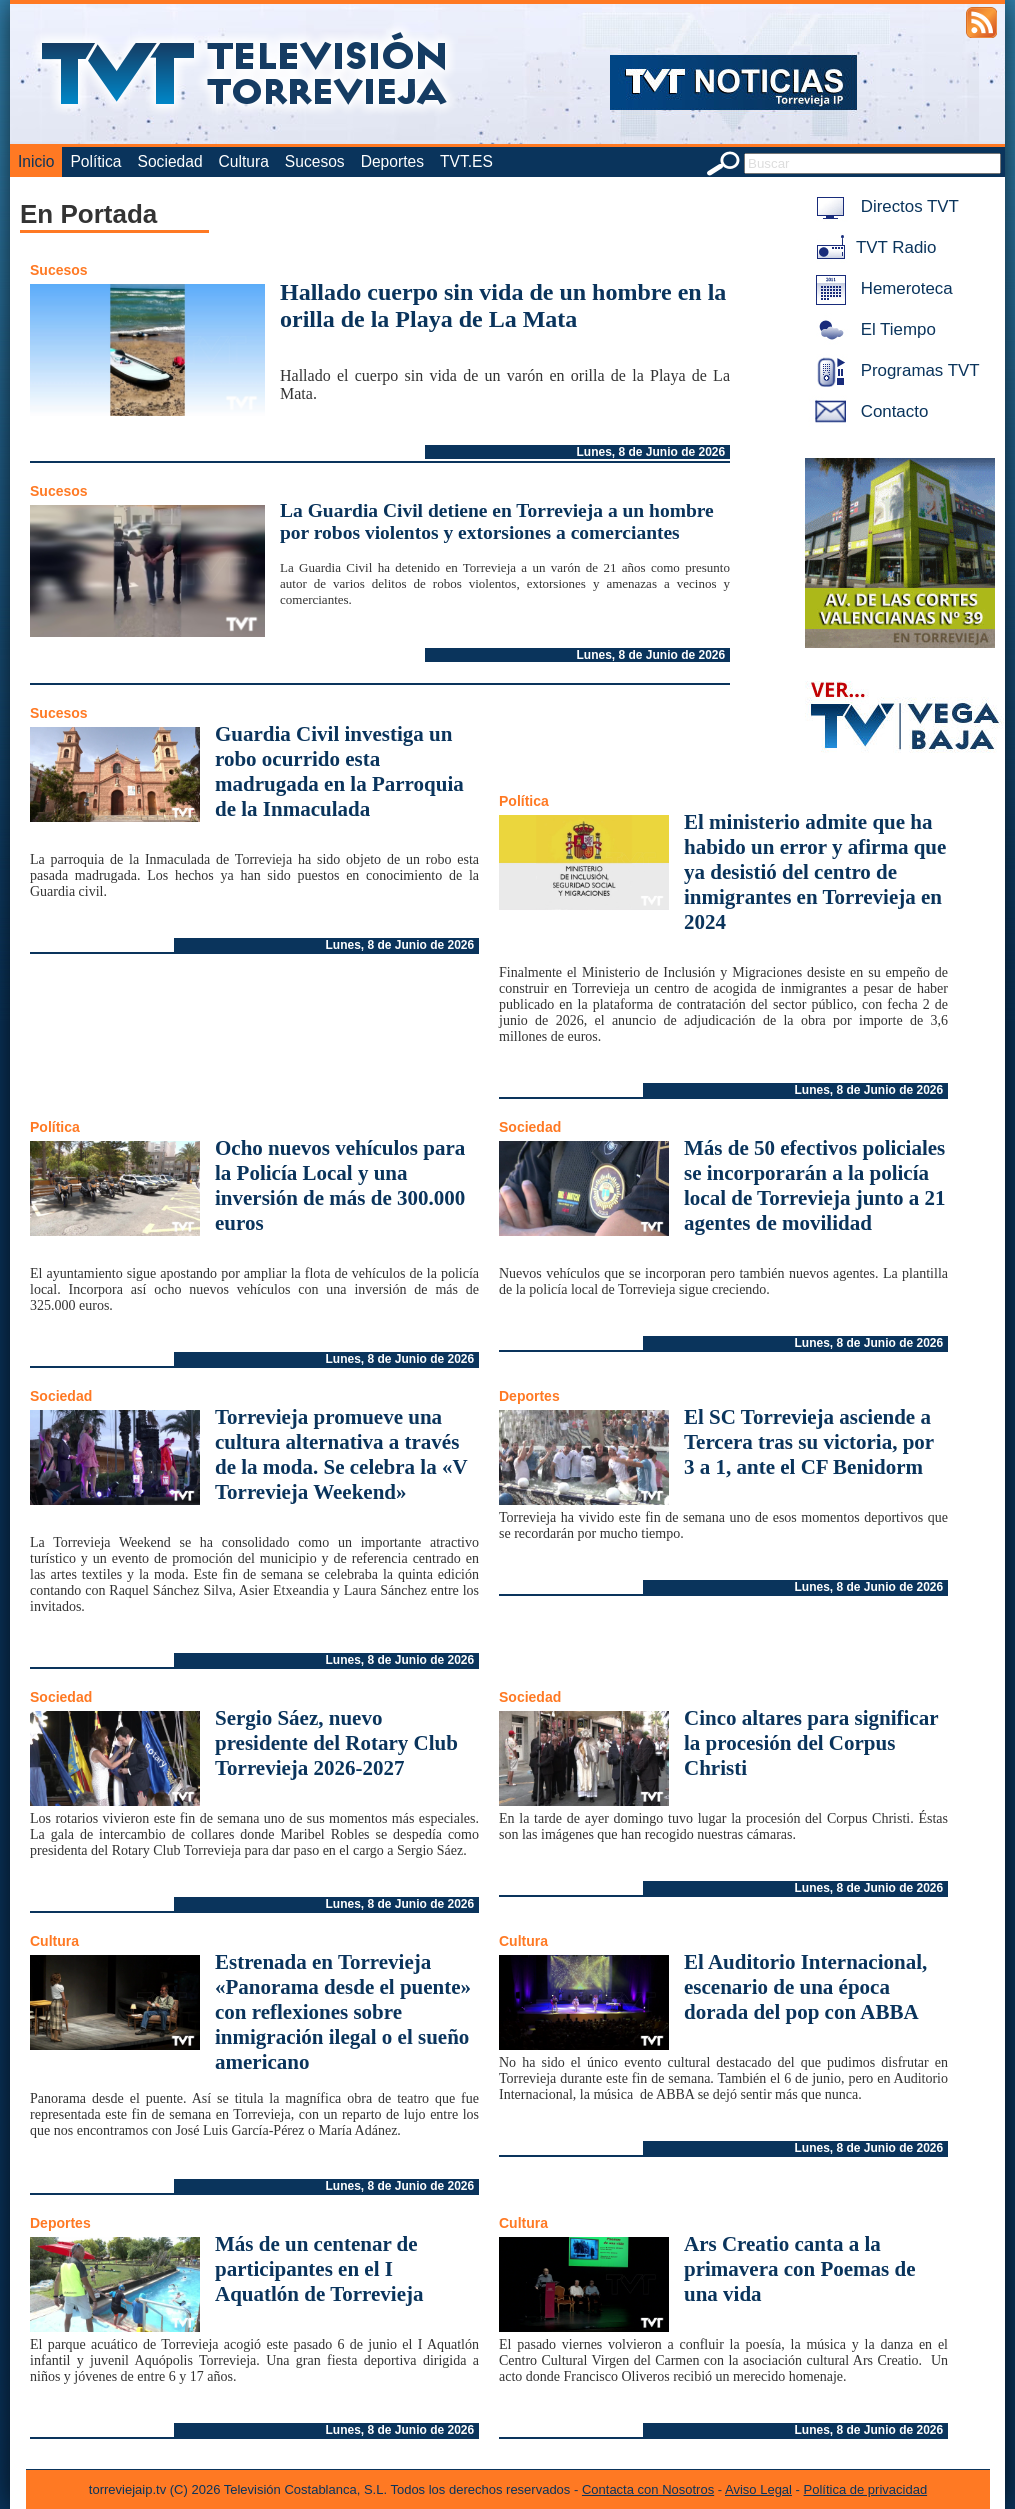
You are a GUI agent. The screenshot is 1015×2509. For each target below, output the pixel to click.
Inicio (36, 161)
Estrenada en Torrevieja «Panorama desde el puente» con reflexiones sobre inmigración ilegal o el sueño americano (343, 2012)
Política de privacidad (866, 2489)
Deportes (392, 161)
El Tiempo (872, 329)
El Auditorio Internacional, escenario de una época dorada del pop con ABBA (805, 1987)
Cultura (244, 161)
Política (95, 161)
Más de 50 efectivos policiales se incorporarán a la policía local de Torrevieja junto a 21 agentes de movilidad (815, 1185)
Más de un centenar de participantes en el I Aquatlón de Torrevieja (319, 2269)
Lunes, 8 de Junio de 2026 (650, 452)
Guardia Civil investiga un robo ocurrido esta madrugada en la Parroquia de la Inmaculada (339, 771)
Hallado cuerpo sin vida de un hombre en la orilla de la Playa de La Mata (503, 305)
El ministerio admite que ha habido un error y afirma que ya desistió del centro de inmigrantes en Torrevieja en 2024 (815, 872)
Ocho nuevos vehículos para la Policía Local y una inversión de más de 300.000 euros (340, 1185)
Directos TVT (883, 206)
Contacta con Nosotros (648, 2489)
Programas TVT (894, 370)
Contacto (868, 411)
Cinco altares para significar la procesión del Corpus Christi (811, 1743)
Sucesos (315, 161)
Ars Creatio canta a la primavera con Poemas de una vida (800, 2269)
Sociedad (170, 161)
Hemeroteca (880, 288)
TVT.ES (466, 161)
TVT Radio (872, 247)
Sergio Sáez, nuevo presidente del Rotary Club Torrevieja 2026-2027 (336, 1743)
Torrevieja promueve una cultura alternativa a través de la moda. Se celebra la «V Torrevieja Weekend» (341, 1454)
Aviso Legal (758, 2489)
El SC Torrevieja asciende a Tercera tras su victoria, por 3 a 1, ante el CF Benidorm (809, 1442)
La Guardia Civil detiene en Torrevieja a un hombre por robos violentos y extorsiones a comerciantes (497, 521)
